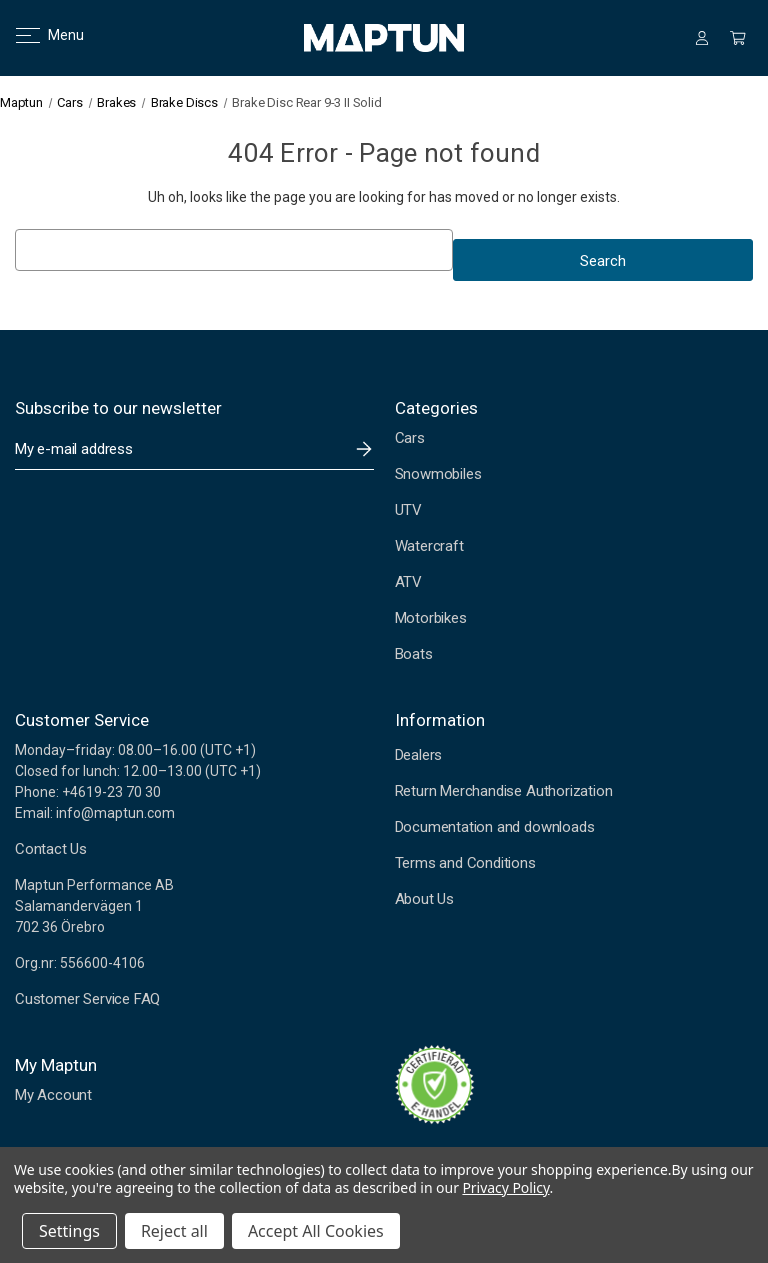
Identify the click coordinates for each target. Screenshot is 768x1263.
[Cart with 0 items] (738, 38)
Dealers (419, 755)
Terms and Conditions (465, 863)
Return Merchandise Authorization (504, 791)
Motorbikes (431, 618)
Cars (410, 438)
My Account (53, 1095)
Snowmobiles (438, 474)
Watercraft (429, 546)
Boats (414, 654)
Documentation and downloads (495, 827)
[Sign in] (702, 38)
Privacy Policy (505, 1187)
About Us (424, 899)
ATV (408, 582)
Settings (69, 1231)
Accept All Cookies (316, 1231)
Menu (37, 35)
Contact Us (51, 849)
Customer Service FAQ (87, 999)
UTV (408, 510)
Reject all (174, 1231)
